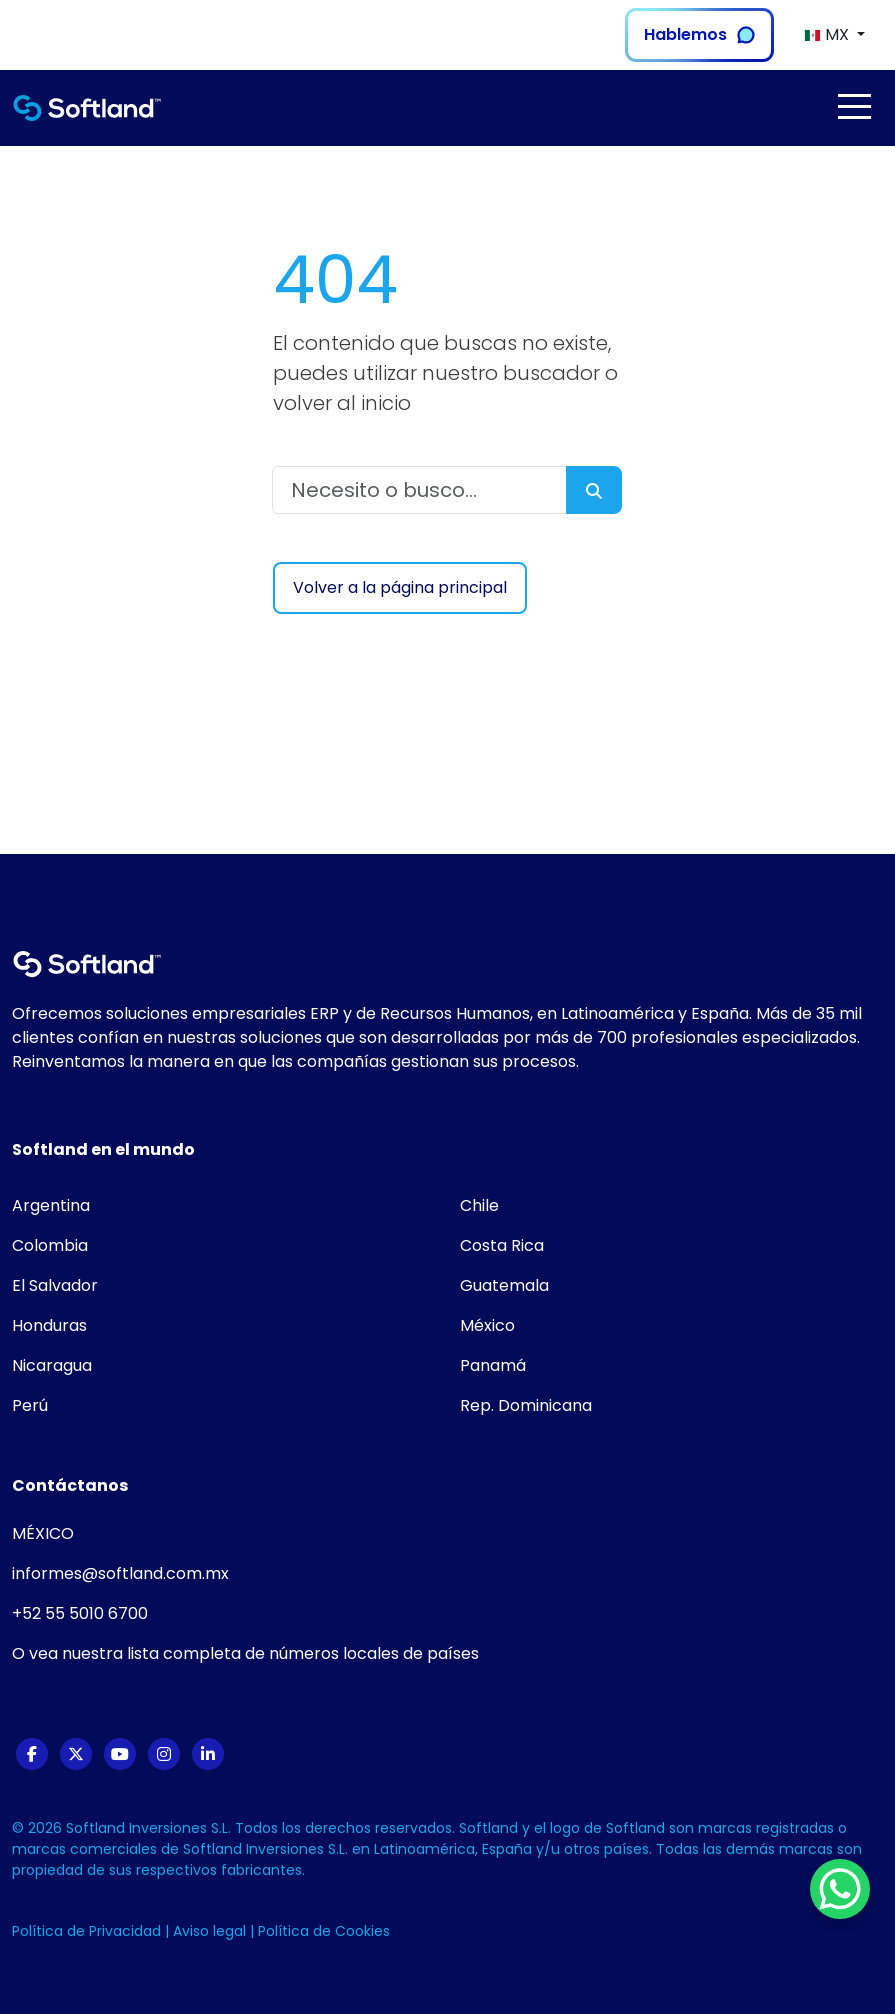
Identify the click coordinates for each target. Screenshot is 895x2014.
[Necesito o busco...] (419, 490)
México (487, 1325)
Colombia (50, 1245)
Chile (479, 1205)
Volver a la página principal (400, 587)
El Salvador (55, 1285)
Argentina (51, 1205)
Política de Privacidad (88, 1931)
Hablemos (699, 34)
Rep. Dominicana (526, 1405)
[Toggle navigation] (854, 106)
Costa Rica (502, 1245)
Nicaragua (52, 1365)
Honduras (49, 1325)
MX (828, 34)
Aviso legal (211, 1931)
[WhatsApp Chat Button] (840, 1889)
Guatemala (504, 1285)
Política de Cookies (324, 1931)
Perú (30, 1405)
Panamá (493, 1365)
